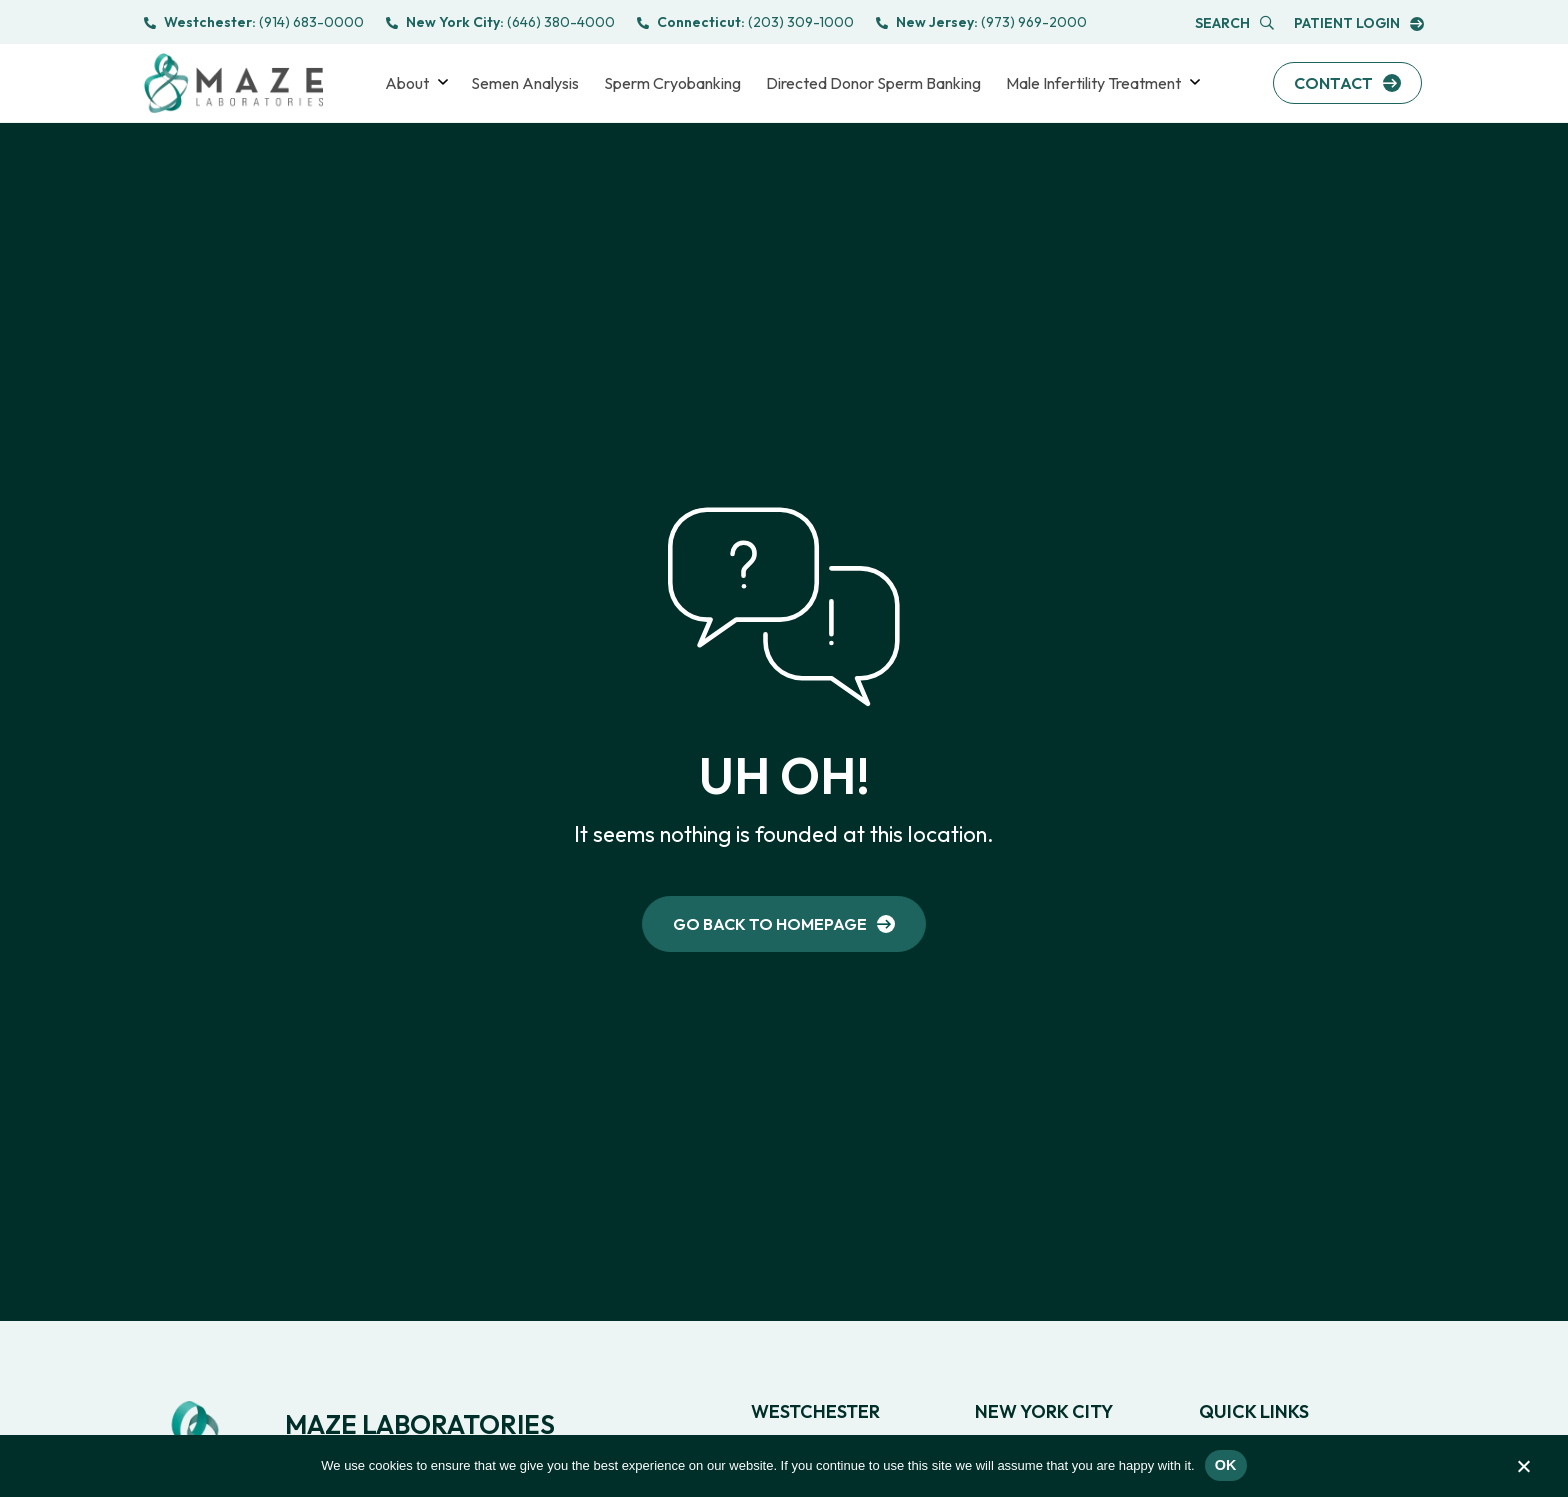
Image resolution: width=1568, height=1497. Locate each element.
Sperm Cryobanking (672, 83)
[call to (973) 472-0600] (981, 22)
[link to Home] (784, 935)
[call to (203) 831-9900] (745, 22)
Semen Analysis (525, 83)
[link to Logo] (233, 83)
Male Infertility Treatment (1093, 83)
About (407, 83)
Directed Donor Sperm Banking (873, 83)
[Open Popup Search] (1234, 23)
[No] (1523, 1471)
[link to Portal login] (1359, 23)
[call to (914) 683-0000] (254, 22)
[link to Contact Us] (1347, 83)
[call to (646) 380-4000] (500, 22)
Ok (1226, 1465)
